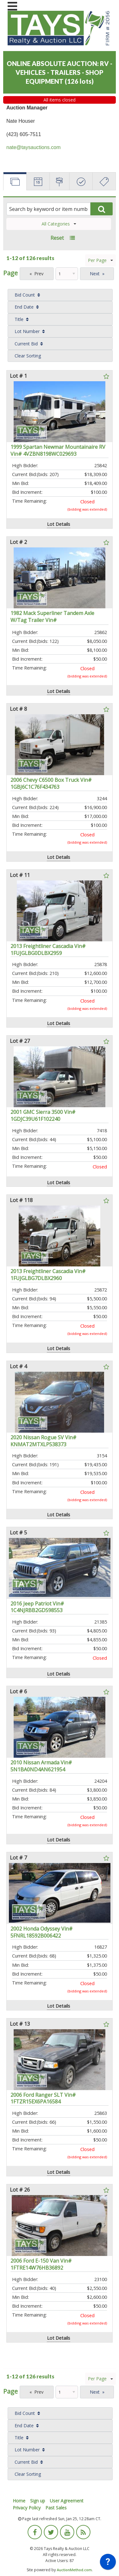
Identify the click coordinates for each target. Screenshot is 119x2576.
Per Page (100, 260)
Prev (38, 274)
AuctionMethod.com (74, 2569)
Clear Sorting (28, 356)
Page (10, 273)
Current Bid (26, 344)
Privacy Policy (27, 2508)
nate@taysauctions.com (33, 147)
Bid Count (25, 295)
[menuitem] (60, 295)
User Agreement (66, 2501)
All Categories (59, 224)
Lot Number (27, 331)
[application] (108, 2563)
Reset (57, 237)
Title (19, 319)
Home (19, 2501)
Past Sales (56, 2508)
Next (95, 274)
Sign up (37, 2501)
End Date (24, 307)
